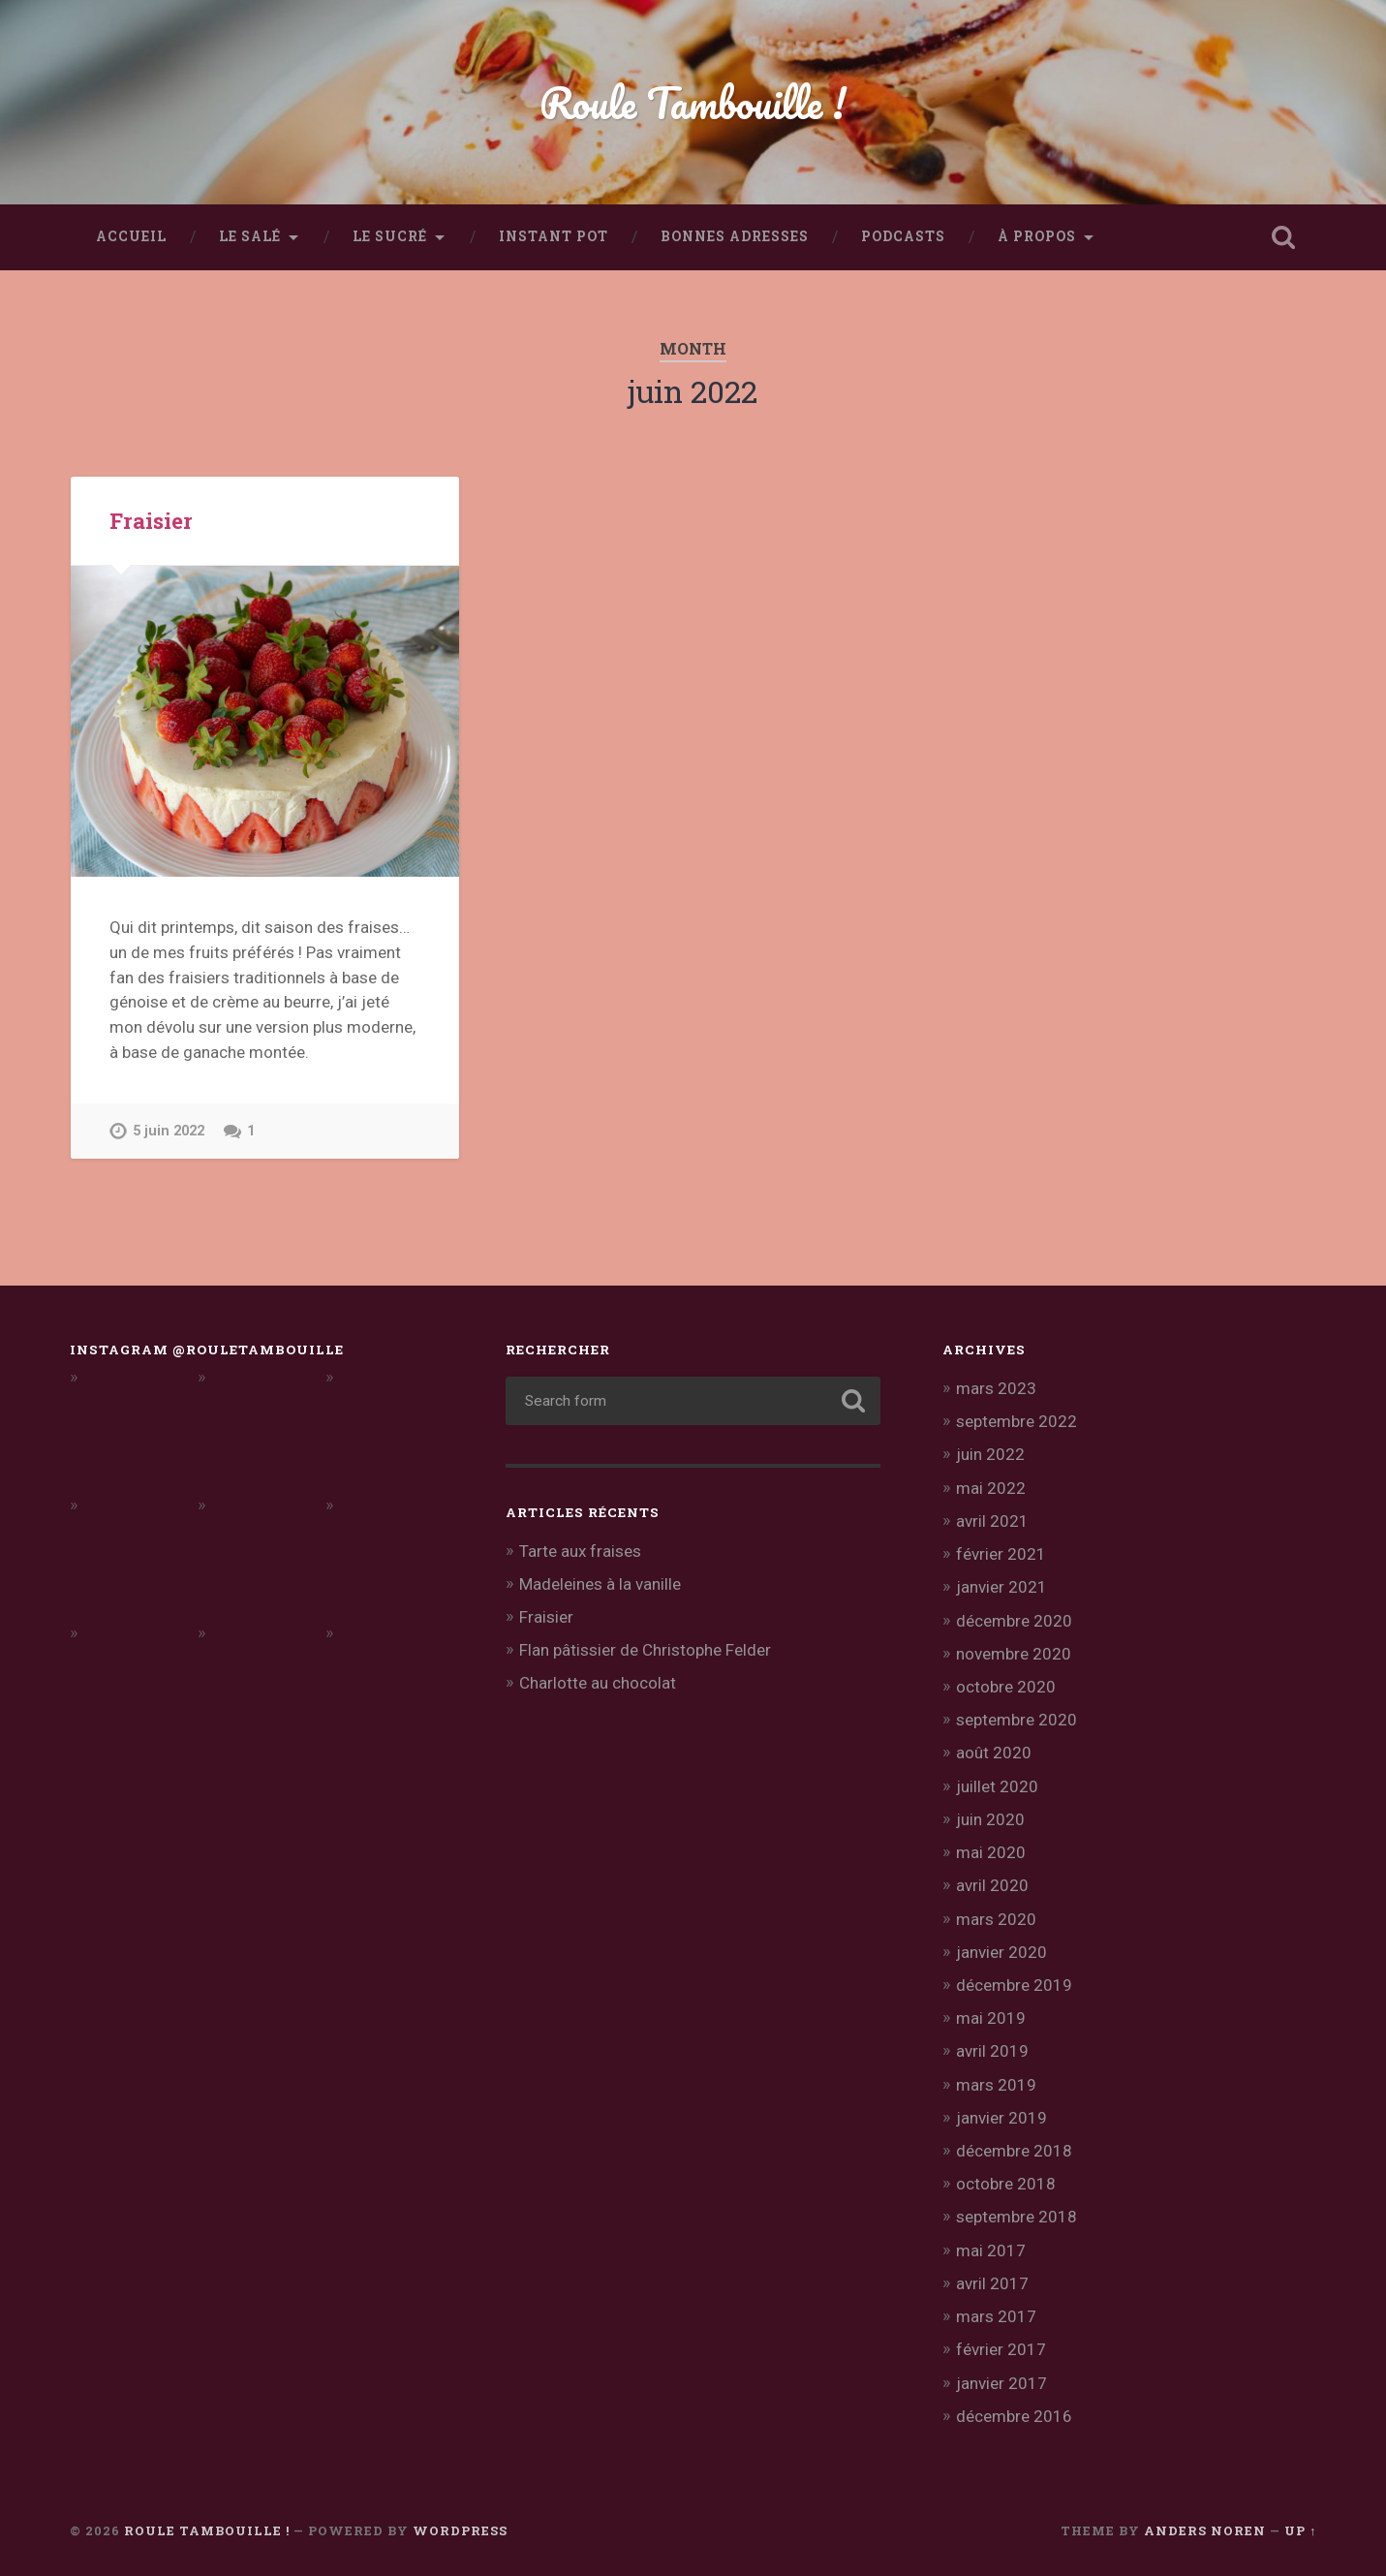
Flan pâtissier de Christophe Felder (645, 1650)
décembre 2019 (1014, 1985)
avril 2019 (992, 2051)
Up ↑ (1300, 2530)
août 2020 (994, 1752)
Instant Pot (553, 236)
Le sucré (390, 236)
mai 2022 (991, 1488)
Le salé (250, 236)
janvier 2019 (1001, 2117)
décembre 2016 (1014, 2416)
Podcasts (903, 236)
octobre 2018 (1006, 2183)
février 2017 (1001, 2349)
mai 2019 (991, 2018)
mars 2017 (996, 2316)
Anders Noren (1205, 2530)
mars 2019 (996, 2085)
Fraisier (151, 520)
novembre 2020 (1013, 1653)
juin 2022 (990, 1454)
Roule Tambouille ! (693, 102)
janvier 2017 (1001, 2383)
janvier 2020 (1001, 1952)
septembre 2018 (1016, 2216)
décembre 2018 (1014, 2150)
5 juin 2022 (168, 1131)
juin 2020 (990, 1819)
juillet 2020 (997, 1786)
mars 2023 (996, 1388)
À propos (1037, 236)
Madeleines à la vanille (600, 1584)
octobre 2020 (1006, 1686)
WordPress (460, 2530)
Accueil (131, 236)
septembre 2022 (1016, 1421)
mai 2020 (991, 1852)
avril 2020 (992, 1885)
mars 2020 (996, 1919)
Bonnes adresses (735, 236)
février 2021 (1001, 1554)
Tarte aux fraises (580, 1551)
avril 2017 (992, 2283)
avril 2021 (992, 1521)
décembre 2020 (1014, 1620)
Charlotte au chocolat (597, 1682)
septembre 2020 (1016, 1719)
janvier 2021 (1001, 1587)
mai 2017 (991, 2250)
